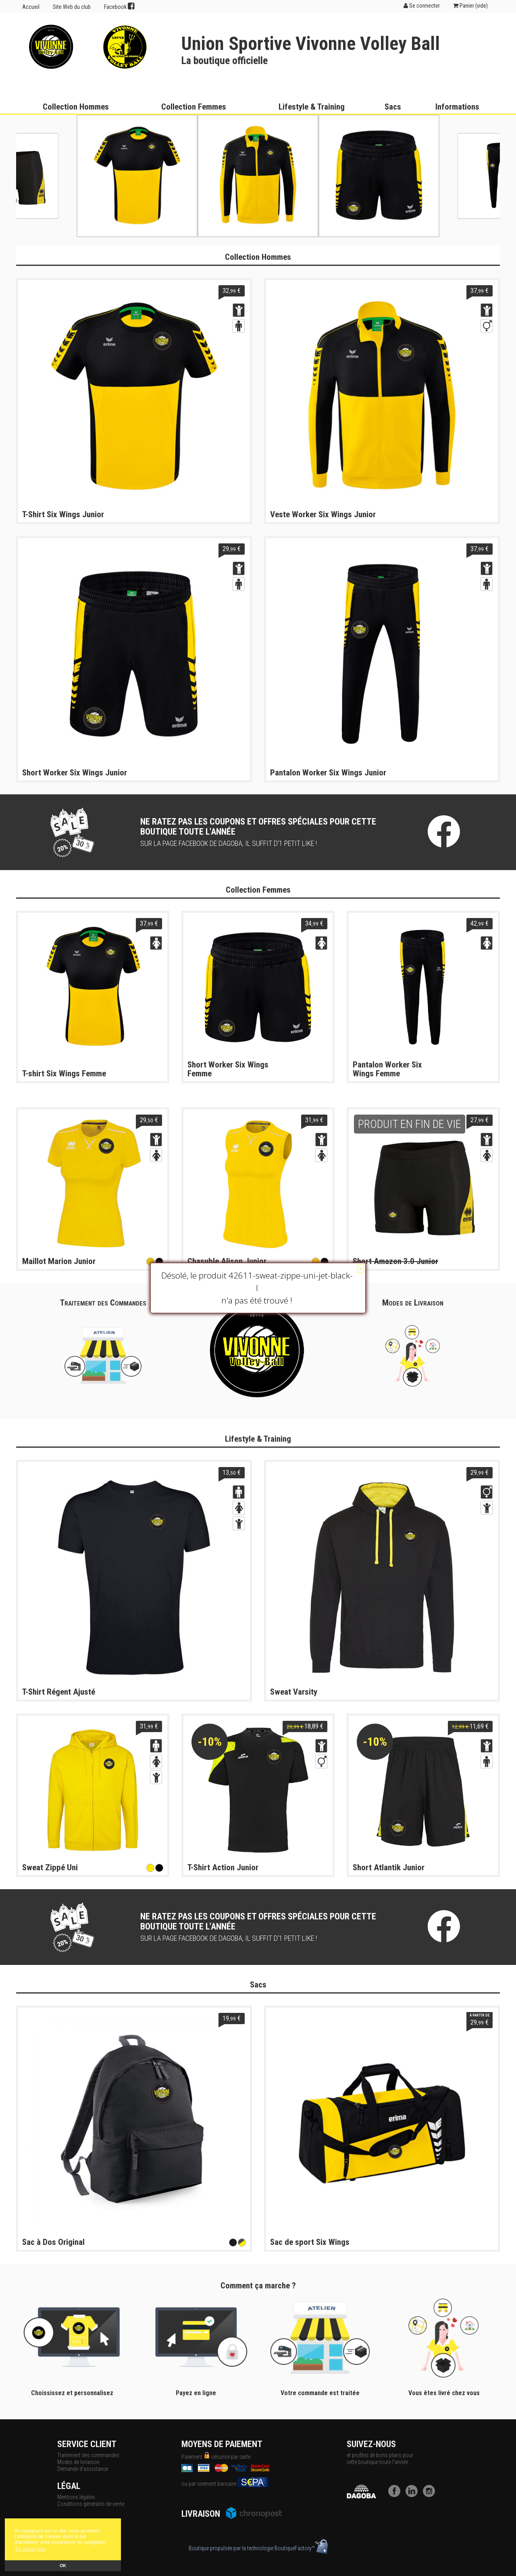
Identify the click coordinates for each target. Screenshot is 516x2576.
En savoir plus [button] (30, 2549)
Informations (457, 107)
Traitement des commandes (88, 2455)
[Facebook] (396, 2495)
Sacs (393, 107)
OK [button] (63, 2565)
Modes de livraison (78, 2462)
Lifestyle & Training (312, 107)
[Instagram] (431, 2495)
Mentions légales (76, 2497)
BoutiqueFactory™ (301, 2548)
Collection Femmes (193, 107)
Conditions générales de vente (90, 2504)
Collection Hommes (76, 107)
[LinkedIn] (414, 2495)
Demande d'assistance (82, 2469)
